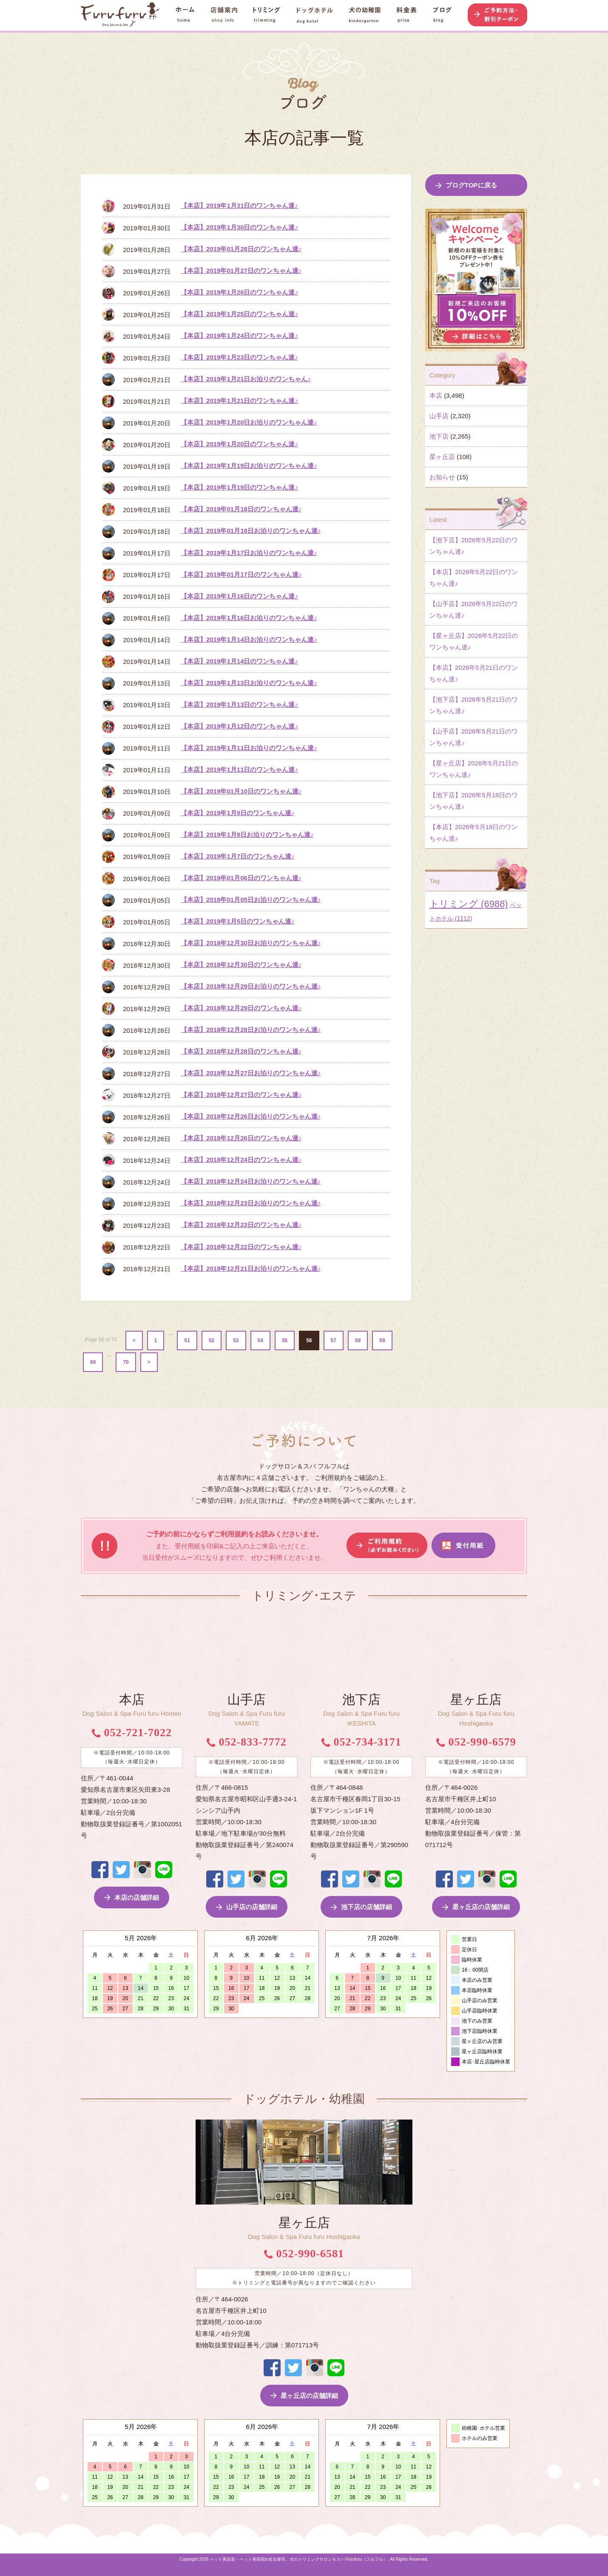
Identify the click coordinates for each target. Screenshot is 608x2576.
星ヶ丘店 (442, 456)
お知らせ (442, 477)
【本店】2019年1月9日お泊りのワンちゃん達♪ (247, 834)
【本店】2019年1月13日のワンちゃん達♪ (239, 704)
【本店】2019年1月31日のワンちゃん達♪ (239, 205)
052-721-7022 (132, 1732)
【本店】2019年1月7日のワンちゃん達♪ (238, 856)
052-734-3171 (361, 1742)
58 (358, 1340)
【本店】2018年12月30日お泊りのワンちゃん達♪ (251, 943)
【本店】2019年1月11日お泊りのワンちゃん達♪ (249, 747)
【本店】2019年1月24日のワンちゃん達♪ (239, 335)
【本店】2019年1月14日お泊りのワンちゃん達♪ (249, 639)
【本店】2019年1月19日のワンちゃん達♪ (239, 487)
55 (284, 1340)
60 (93, 1362)
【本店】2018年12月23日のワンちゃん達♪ (241, 1224)
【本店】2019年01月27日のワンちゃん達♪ (241, 270)
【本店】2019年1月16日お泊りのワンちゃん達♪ (249, 617)
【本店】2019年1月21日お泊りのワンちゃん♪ (246, 379)
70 (125, 1362)
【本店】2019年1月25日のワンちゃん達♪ (239, 313)
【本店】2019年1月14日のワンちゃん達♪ (239, 661)
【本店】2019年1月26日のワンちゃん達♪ (239, 292)
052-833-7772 (247, 1742)
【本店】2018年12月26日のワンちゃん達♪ (241, 1138)
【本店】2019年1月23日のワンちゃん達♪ (239, 357)
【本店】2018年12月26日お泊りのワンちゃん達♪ (251, 1116)
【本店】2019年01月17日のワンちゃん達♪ (241, 574)
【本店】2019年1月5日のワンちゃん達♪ (238, 921)
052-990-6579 (476, 1742)
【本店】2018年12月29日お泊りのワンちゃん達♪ (251, 986)
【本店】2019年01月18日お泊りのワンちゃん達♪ (251, 530)
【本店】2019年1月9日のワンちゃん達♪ (238, 812)
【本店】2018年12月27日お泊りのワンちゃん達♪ (251, 1073)
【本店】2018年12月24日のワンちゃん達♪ (241, 1159)
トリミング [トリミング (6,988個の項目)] (468, 903)
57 (333, 1340)
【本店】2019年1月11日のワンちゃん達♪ (239, 769)
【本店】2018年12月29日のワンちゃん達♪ (241, 1008)
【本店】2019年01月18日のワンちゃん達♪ (241, 509)
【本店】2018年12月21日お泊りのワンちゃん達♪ (251, 1268)
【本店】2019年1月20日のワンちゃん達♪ (239, 444)
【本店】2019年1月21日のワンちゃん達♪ (239, 400)
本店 (435, 395)
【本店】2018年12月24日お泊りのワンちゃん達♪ (251, 1181)
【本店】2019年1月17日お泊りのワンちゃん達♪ (249, 552)
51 (187, 1340)
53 (236, 1340)
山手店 (439, 415)
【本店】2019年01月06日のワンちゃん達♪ (241, 877)
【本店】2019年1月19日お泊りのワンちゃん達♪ (249, 465)
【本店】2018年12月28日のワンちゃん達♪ (241, 1051)
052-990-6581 (304, 2253)
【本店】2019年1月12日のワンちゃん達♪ (239, 726)
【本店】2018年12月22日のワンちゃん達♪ (241, 1246)
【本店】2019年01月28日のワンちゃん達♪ (241, 248)
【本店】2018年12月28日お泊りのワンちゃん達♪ (251, 1029)
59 (382, 1340)
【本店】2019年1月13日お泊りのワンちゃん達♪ (249, 682)
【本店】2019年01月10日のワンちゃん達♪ (241, 791)
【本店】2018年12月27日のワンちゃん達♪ (241, 1094)
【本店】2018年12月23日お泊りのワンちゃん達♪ (251, 1203)
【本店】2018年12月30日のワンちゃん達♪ (241, 964)
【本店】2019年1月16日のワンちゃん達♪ (239, 596)
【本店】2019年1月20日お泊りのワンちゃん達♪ (249, 422)
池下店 (439, 436)
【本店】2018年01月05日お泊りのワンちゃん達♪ (251, 899)
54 (260, 1340)
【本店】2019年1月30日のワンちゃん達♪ (239, 227)
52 (211, 1340)
